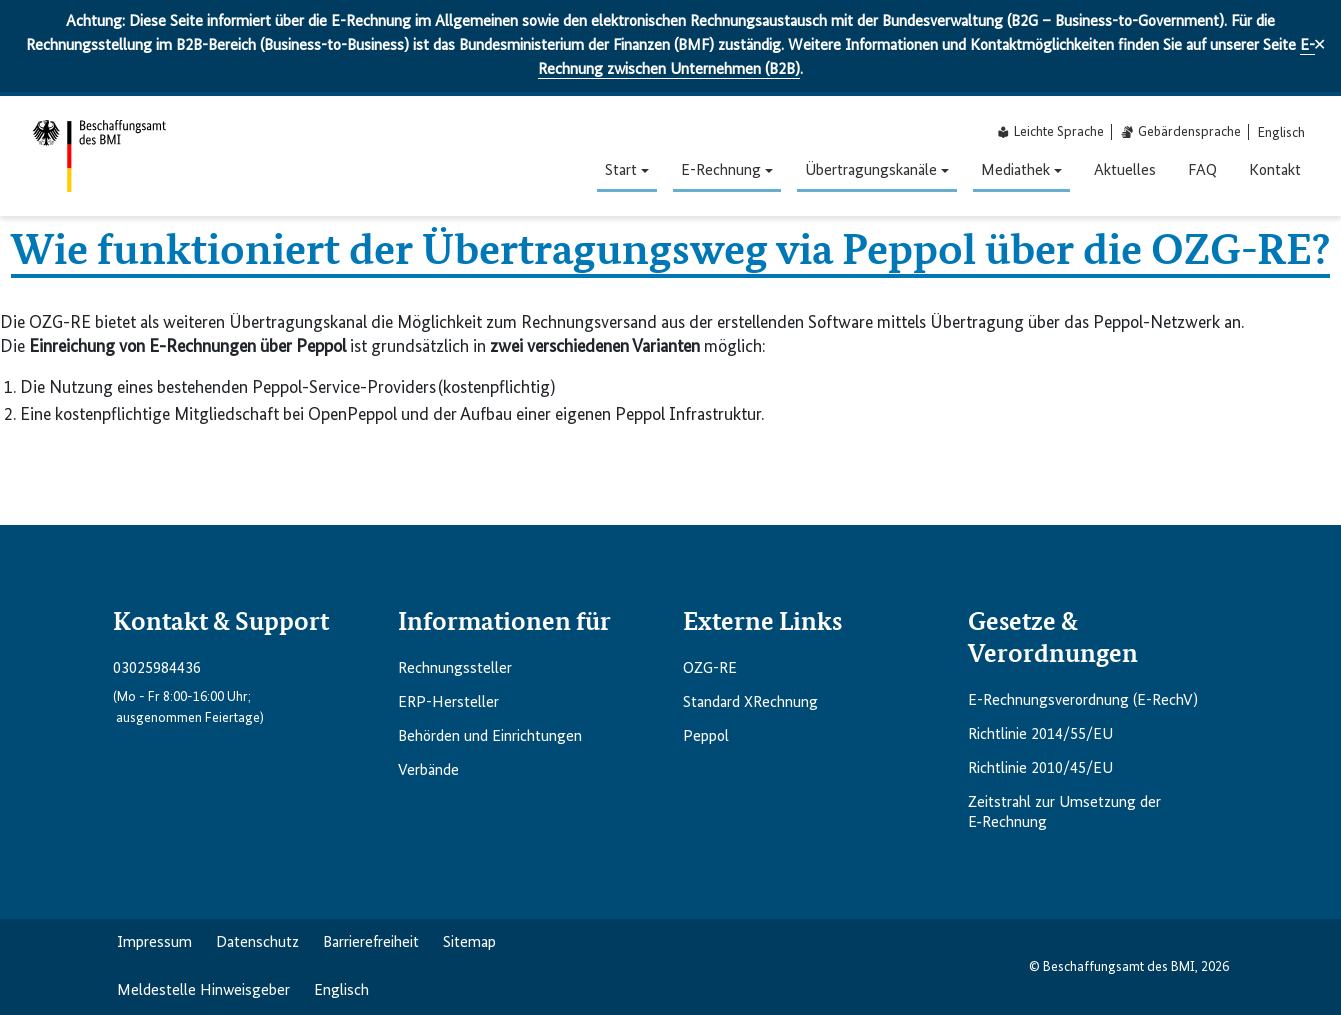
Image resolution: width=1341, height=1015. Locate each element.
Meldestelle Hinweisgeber (203, 991)
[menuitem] (1281, 132)
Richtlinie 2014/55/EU (1040, 735)
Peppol (706, 737)
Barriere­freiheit (371, 943)
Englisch (341, 991)
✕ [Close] (1319, 46)
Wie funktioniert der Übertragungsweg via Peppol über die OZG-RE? (670, 247)
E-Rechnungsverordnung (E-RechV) (1083, 701)
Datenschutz (257, 943)
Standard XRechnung (750, 703)
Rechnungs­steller (455, 669)
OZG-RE (710, 669)
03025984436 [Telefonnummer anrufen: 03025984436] (157, 669)
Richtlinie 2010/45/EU (1040, 769)
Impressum (154, 943)
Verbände (428, 771)
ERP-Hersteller (448, 703)
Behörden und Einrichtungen (490, 737)
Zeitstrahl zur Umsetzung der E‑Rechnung (1064, 813)
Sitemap (469, 943)
